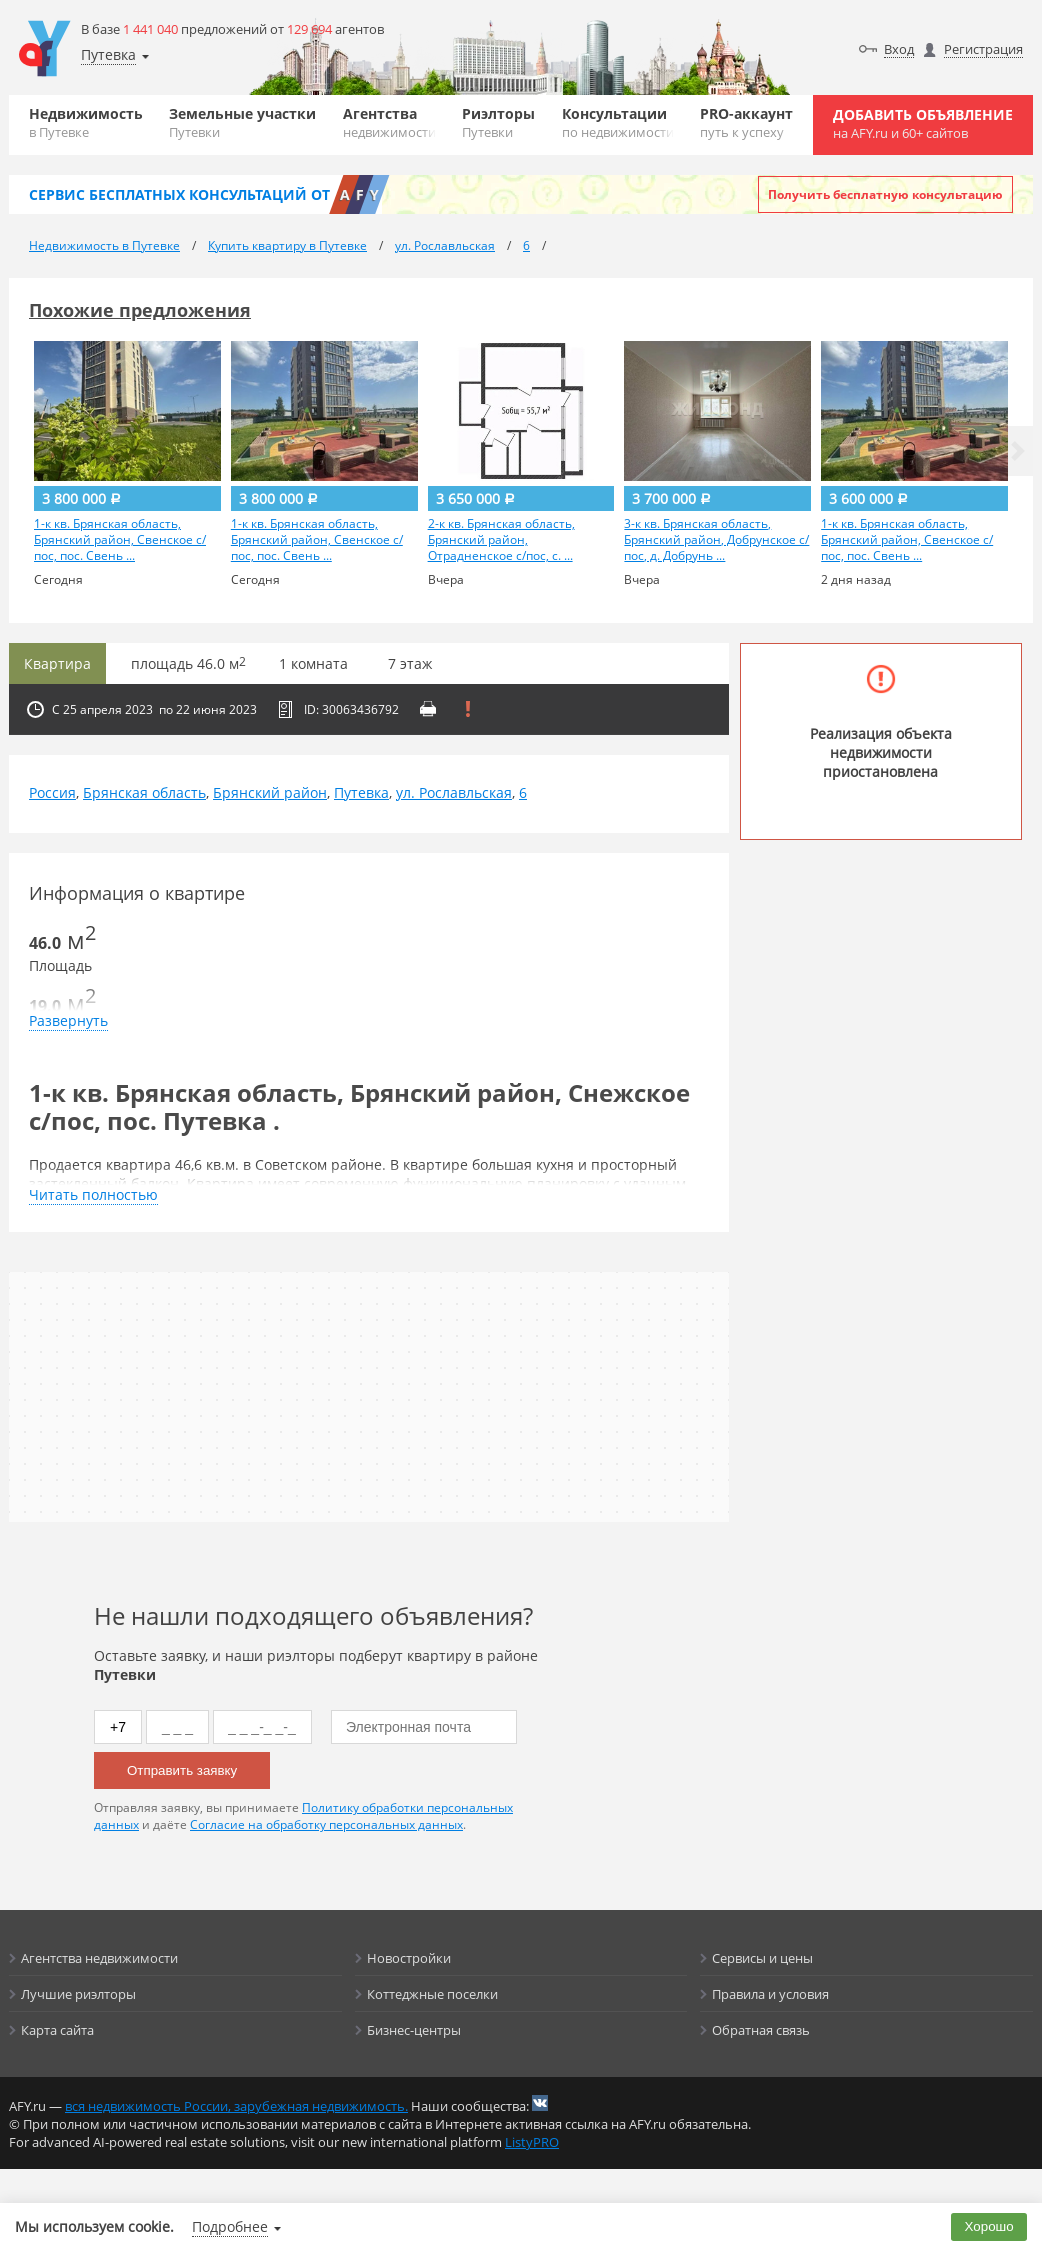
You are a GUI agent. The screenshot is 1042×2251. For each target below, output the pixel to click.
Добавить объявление (923, 123)
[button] (1018, 451)
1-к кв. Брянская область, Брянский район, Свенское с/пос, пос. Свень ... (120, 540)
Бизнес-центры (414, 2030)
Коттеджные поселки (432, 1994)
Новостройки (409, 1958)
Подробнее (230, 2226)
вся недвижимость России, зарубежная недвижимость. (236, 2106)
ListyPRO (532, 2142)
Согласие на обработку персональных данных (326, 1824)
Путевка (361, 792)
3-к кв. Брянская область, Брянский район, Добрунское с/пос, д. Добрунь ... (716, 540)
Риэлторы (498, 122)
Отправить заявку (182, 1770)
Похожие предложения (140, 310)
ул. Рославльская (454, 792)
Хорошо (989, 2226)
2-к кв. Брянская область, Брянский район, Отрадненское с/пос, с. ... (501, 540)
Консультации (618, 122)
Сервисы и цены (762, 1958)
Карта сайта (57, 2030)
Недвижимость (86, 122)
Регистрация (983, 49)
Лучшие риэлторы (78, 1994)
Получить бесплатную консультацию (885, 194)
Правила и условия (770, 1994)
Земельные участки (242, 122)
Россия (52, 792)
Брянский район (270, 792)
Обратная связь (761, 2030)
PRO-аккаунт (746, 122)
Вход (899, 49)
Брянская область (144, 792)
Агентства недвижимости (99, 1958)
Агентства (389, 122)
